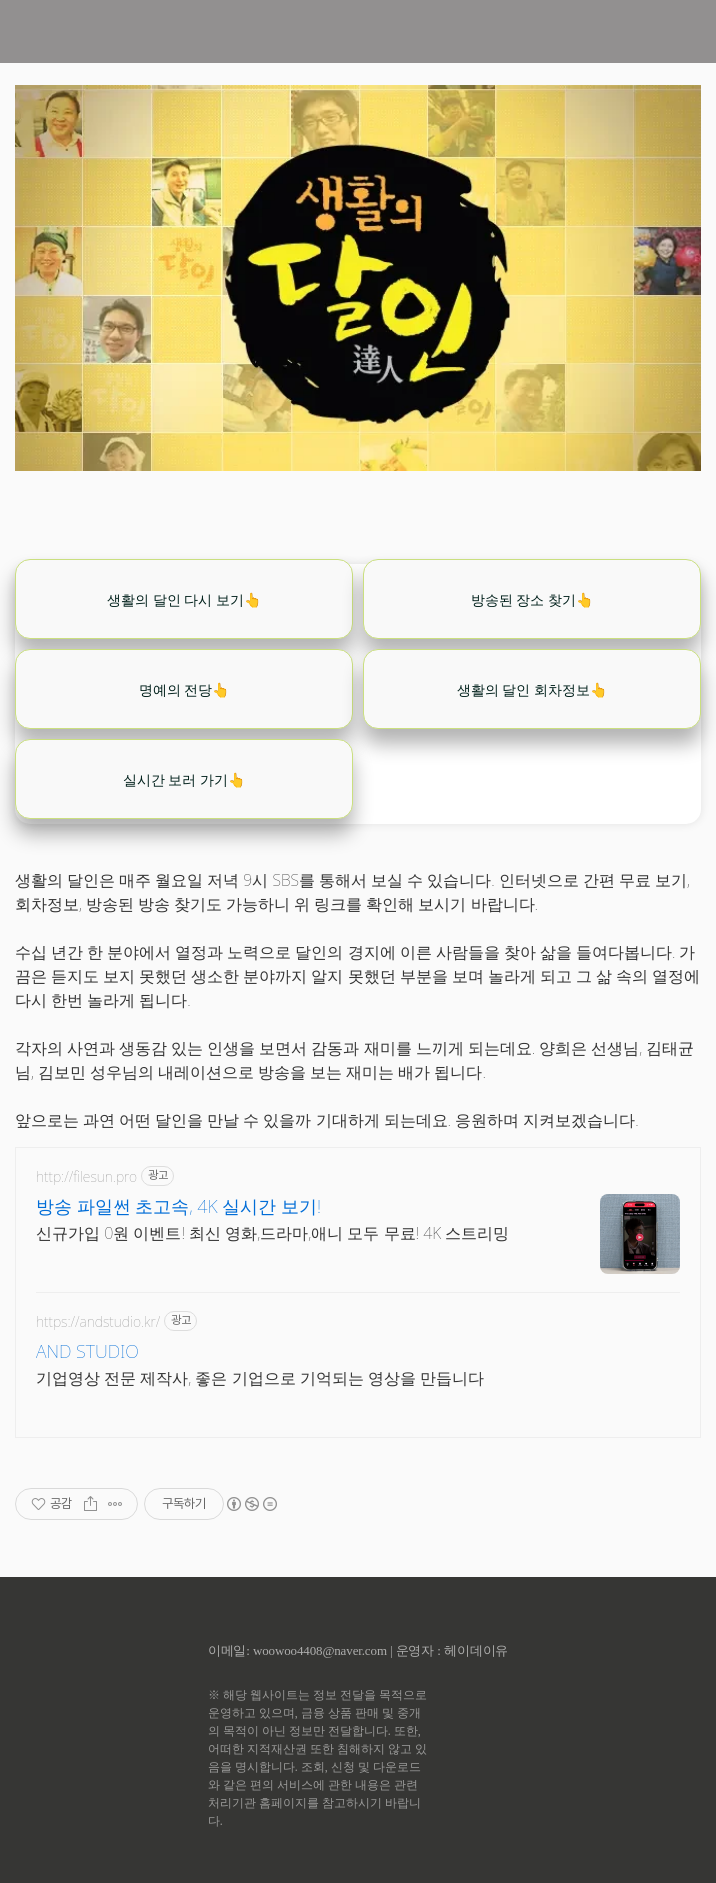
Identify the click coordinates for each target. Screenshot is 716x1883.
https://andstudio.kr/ (98, 1321)
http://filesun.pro (86, 1176)
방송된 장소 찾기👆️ (532, 599)
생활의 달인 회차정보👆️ (532, 689)
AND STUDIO (87, 1351)
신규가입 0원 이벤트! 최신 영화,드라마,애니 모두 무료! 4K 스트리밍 (272, 1233)
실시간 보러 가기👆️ (184, 779)
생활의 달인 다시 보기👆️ (184, 599)
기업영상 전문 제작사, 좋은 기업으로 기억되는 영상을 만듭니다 (260, 1378)
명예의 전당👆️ (184, 689)
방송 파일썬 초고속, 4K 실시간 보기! (178, 1206)
